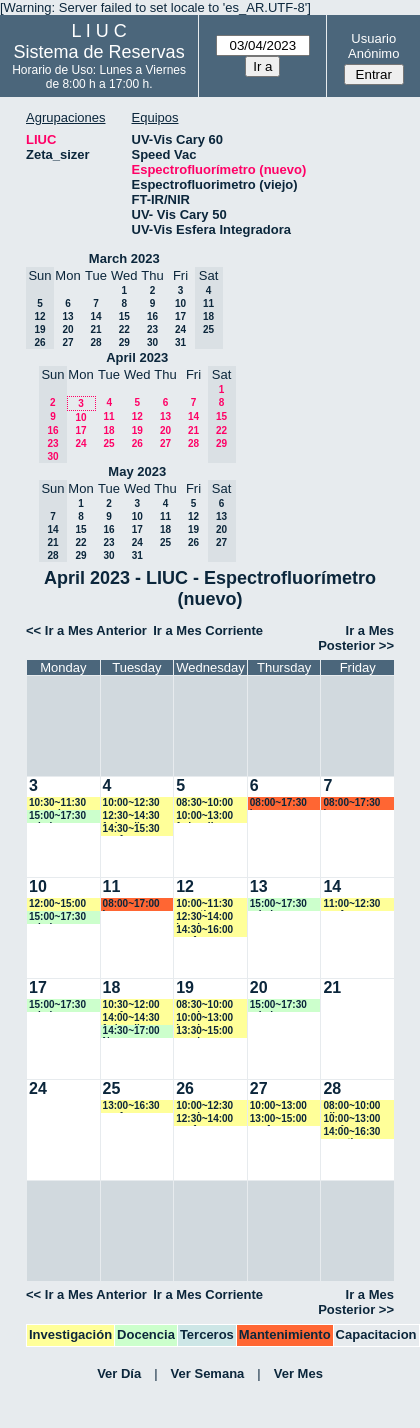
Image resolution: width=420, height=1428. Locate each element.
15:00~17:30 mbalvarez (57, 816)
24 (180, 329)
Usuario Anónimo (373, 46)
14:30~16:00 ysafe (204, 930)
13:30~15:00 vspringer (204, 1031)
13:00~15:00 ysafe (278, 1119)
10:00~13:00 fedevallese (204, 816)
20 (67, 329)
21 (95, 329)
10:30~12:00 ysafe (131, 1005)
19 (137, 430)
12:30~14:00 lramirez (204, 917)
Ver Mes (298, 1373)
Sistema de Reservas (99, 52)
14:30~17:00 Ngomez (131, 1031)
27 (67, 342)
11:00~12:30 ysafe (351, 904)
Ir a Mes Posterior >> (356, 638)
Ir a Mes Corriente (208, 630)
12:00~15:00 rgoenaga (57, 904)
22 (124, 329)
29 (124, 342)
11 (108, 416)
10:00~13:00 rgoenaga (278, 1106)
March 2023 (124, 258)
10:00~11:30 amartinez (204, 904)
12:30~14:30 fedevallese (131, 816)
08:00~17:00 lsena (131, 904)
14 (95, 316)
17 (180, 316)
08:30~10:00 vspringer (204, 1005)
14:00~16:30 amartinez (351, 1132)
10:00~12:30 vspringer (204, 1106)
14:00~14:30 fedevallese (131, 1018)
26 (137, 443)
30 (152, 342)
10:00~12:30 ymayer (131, 803)
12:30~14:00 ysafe (204, 1119)
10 (180, 303)
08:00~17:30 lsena (278, 803)
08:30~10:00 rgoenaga (204, 803)
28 (95, 342)
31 (180, 342)
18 (108, 430)
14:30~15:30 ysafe (131, 829)
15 (124, 316)
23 (152, 329)
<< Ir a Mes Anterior (86, 630)
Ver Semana (208, 1373)
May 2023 (137, 471)
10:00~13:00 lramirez (204, 1018)
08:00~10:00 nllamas (351, 1106)
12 (137, 416)
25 (108, 443)
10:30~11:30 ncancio (57, 803)
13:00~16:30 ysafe (131, 1106)
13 (67, 316)
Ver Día (119, 1373)
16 (152, 316)
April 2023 (137, 357)
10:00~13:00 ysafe (351, 1119)
